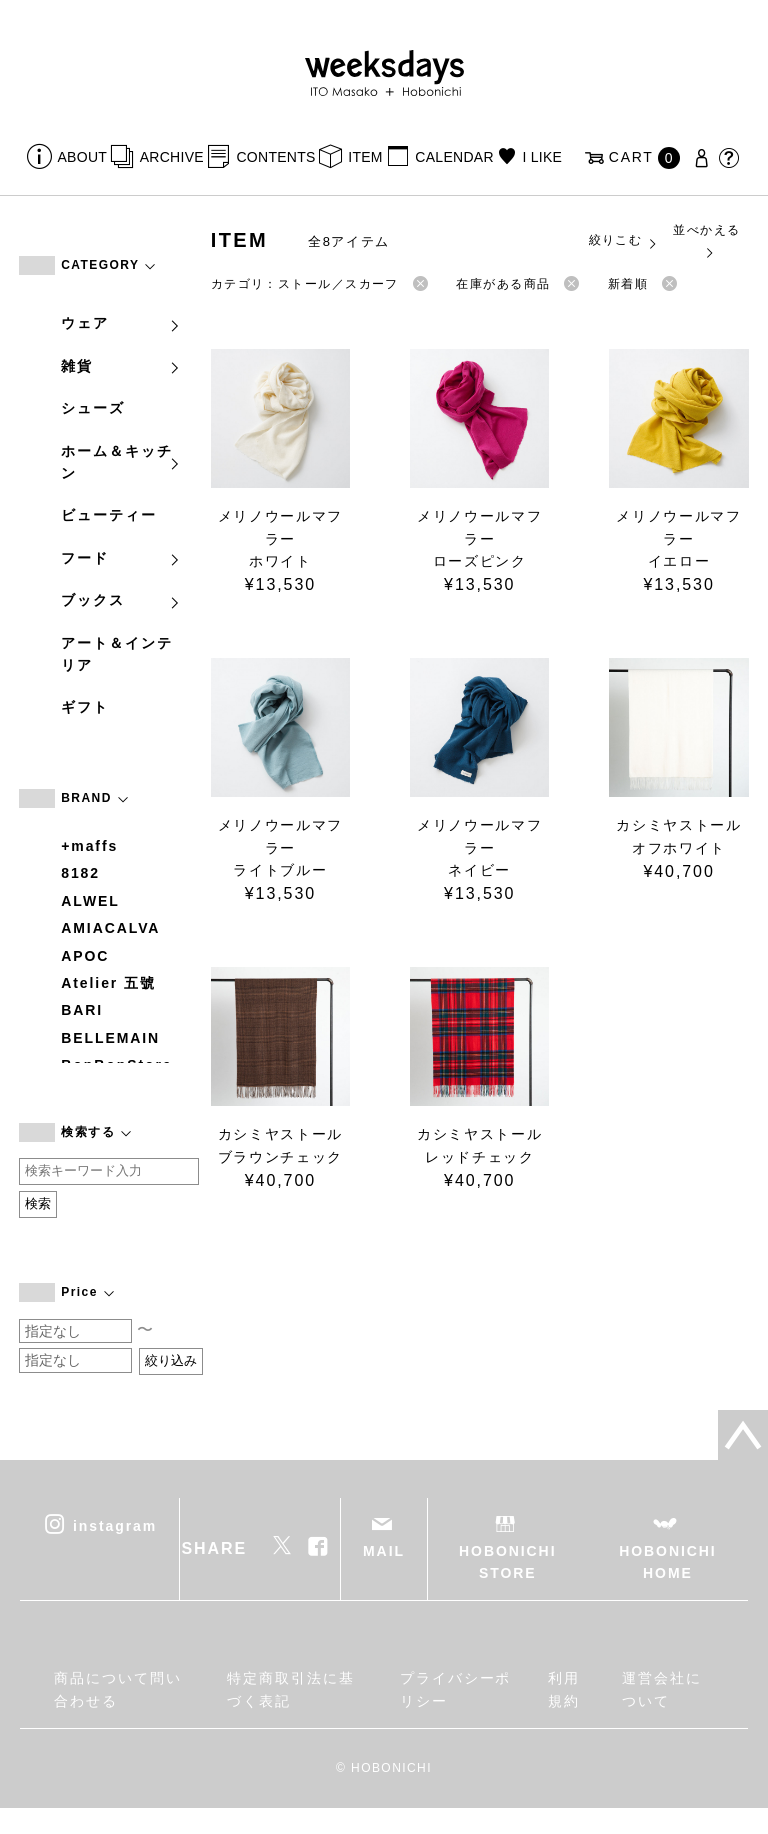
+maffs (89, 846)
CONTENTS (275, 157)
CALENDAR (454, 157)
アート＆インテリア (116, 654)
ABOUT (83, 157)
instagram (115, 1525)
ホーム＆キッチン (121, 462)
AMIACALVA (110, 928)
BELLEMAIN (110, 1038)
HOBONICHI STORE (507, 1562)
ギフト (85, 707)
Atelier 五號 (108, 983)
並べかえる (706, 240)
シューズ (93, 408)
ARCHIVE (172, 157)
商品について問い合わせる (117, 1689)
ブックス (121, 600)
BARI (82, 1010)
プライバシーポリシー (455, 1689)
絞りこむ (624, 241)
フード (121, 558)
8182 (80, 873)
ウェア (121, 323)
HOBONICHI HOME (667, 1562)
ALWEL (90, 901)
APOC (85, 956)
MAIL (384, 1551)
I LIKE (542, 157)
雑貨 (121, 366)
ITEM (365, 157)
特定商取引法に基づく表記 (290, 1689)
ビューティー (109, 515)
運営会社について (662, 1689)
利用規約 (564, 1689)
